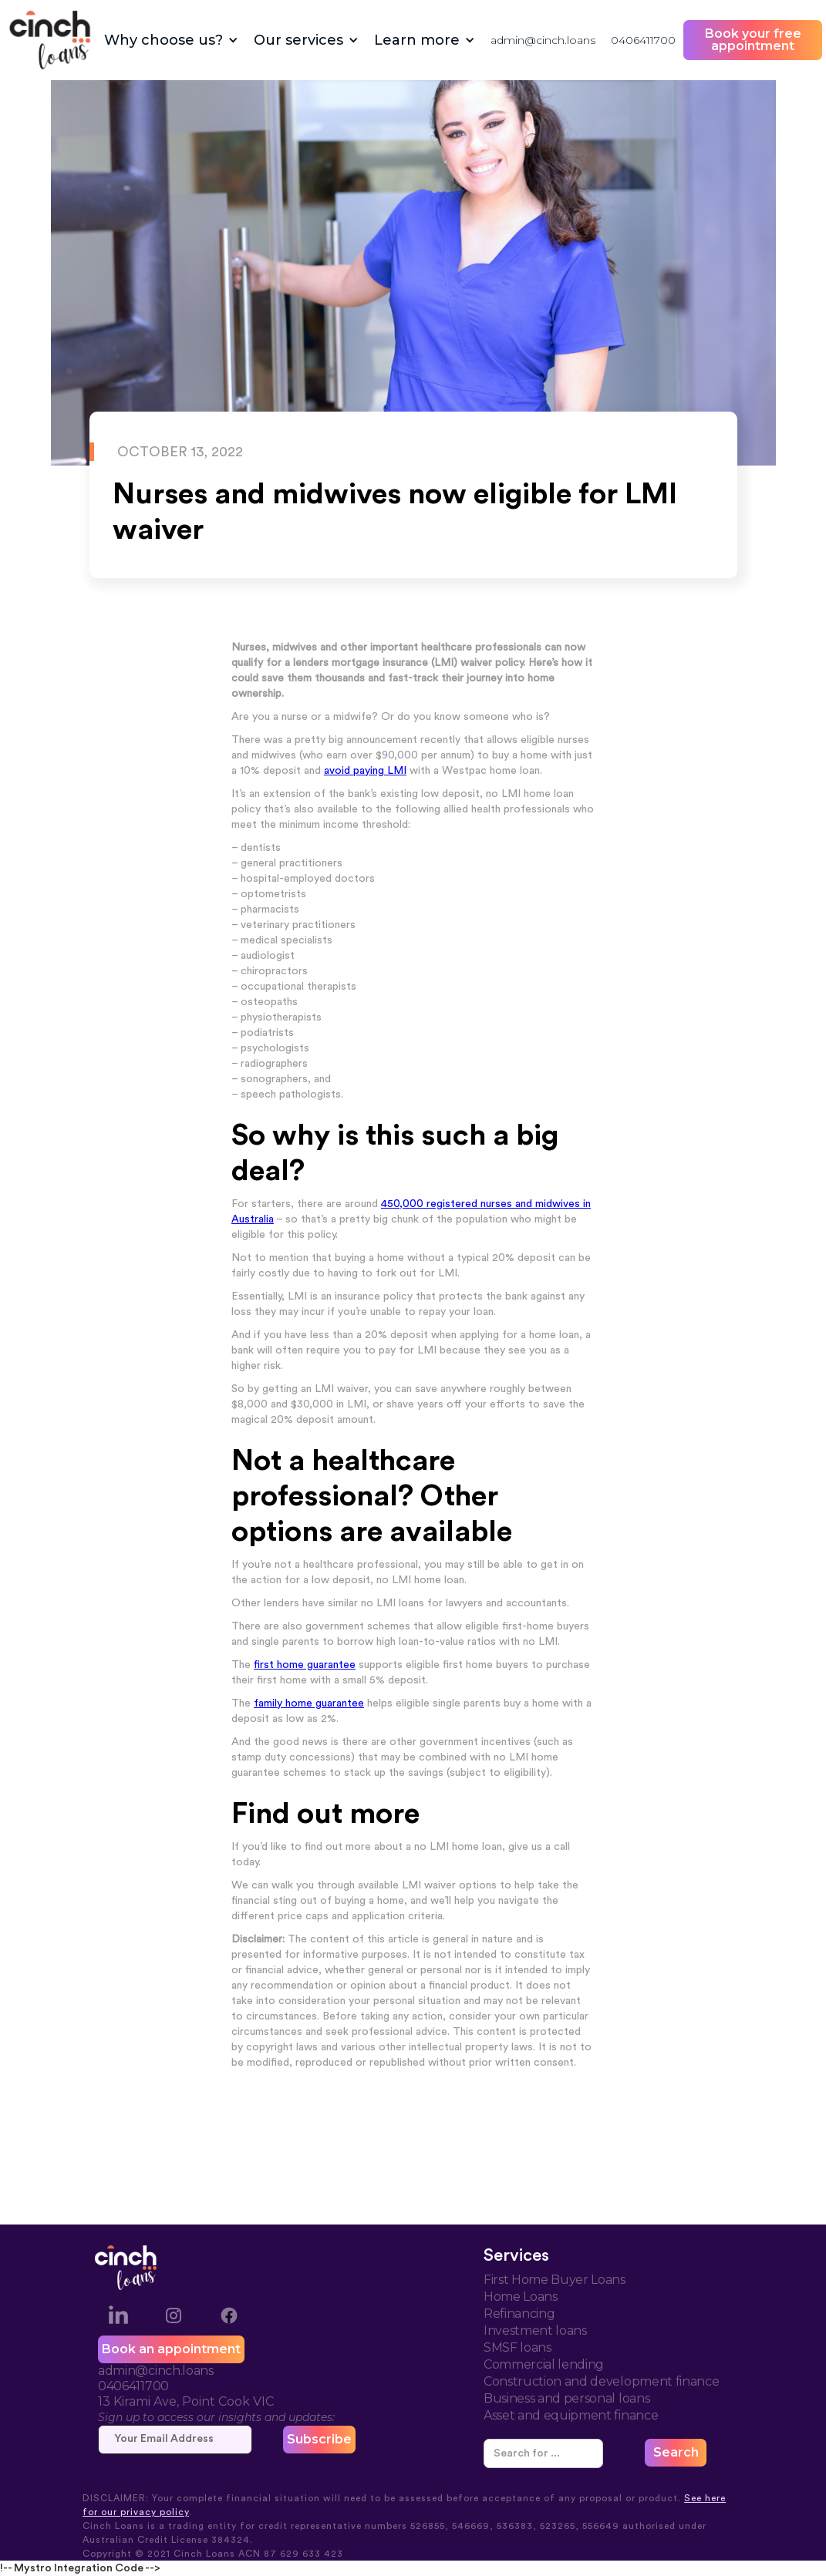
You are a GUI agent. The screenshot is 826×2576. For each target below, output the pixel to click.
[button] (171, 40)
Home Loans (521, 2296)
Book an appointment (171, 2349)
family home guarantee (309, 1703)
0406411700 (643, 40)
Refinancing (519, 2313)
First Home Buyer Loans (554, 2279)
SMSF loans (517, 2347)
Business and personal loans (566, 2398)
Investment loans (535, 2330)
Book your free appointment (753, 39)
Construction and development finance (601, 2381)
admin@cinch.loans (543, 40)
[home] (50, 40)
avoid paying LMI (365, 770)
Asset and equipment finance (571, 2415)
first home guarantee (305, 1665)
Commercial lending (544, 2364)
